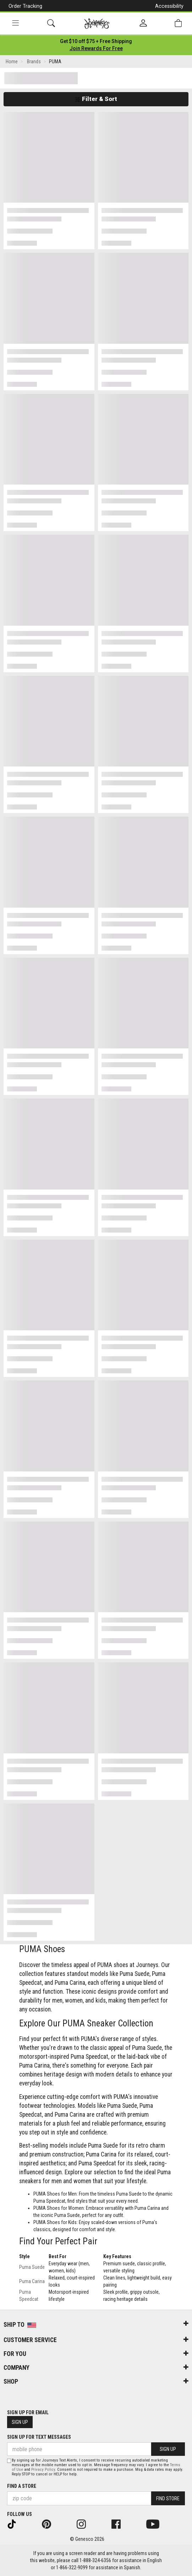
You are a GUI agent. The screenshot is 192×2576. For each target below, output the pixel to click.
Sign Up (20, 2422)
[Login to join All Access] (96, 41)
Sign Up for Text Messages (39, 2437)
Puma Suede (32, 2267)
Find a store (21, 2486)
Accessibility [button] (169, 6)
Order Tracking (25, 6)
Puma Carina (32, 2281)
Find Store (168, 2498)
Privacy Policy (43, 2469)
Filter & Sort (96, 98)
